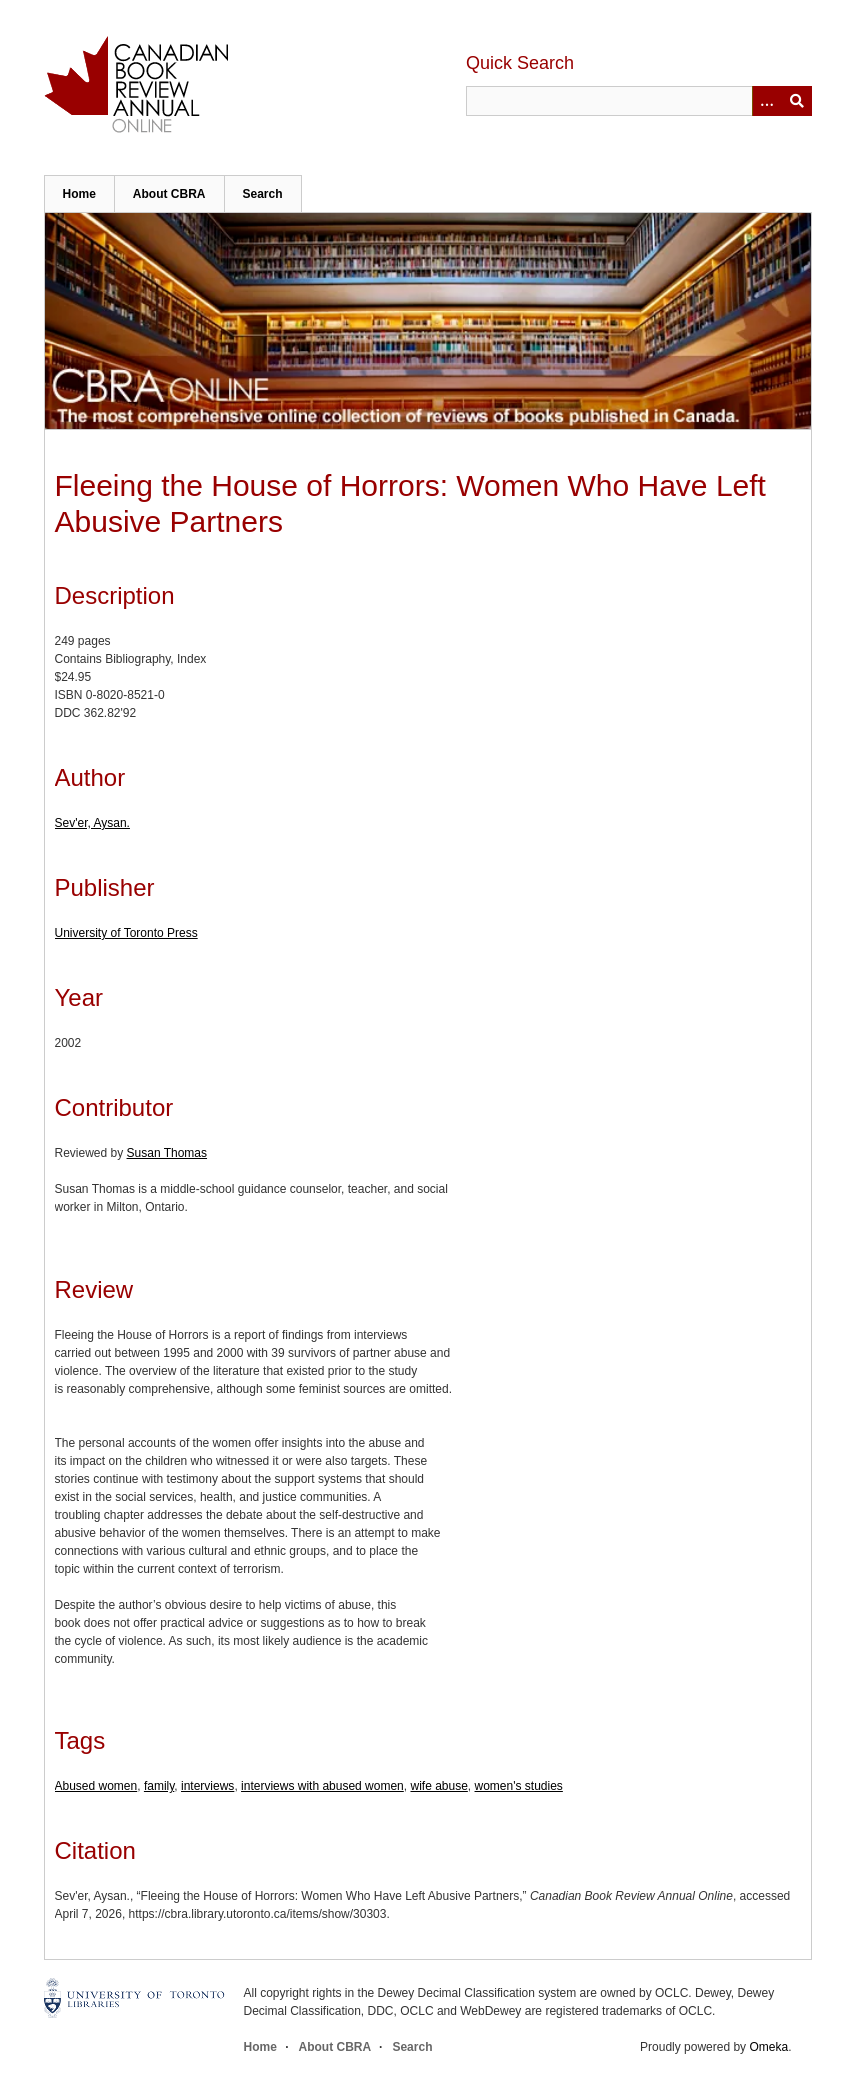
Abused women (96, 1786)
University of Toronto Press (126, 933)
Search (263, 194)
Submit (797, 101)
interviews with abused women (322, 1786)
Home (79, 194)
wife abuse (438, 1786)
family (159, 1786)
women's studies (519, 1786)
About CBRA (169, 194)
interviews (207, 1786)
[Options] (767, 101)
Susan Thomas (167, 1153)
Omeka (768, 2047)
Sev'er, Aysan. (92, 823)
